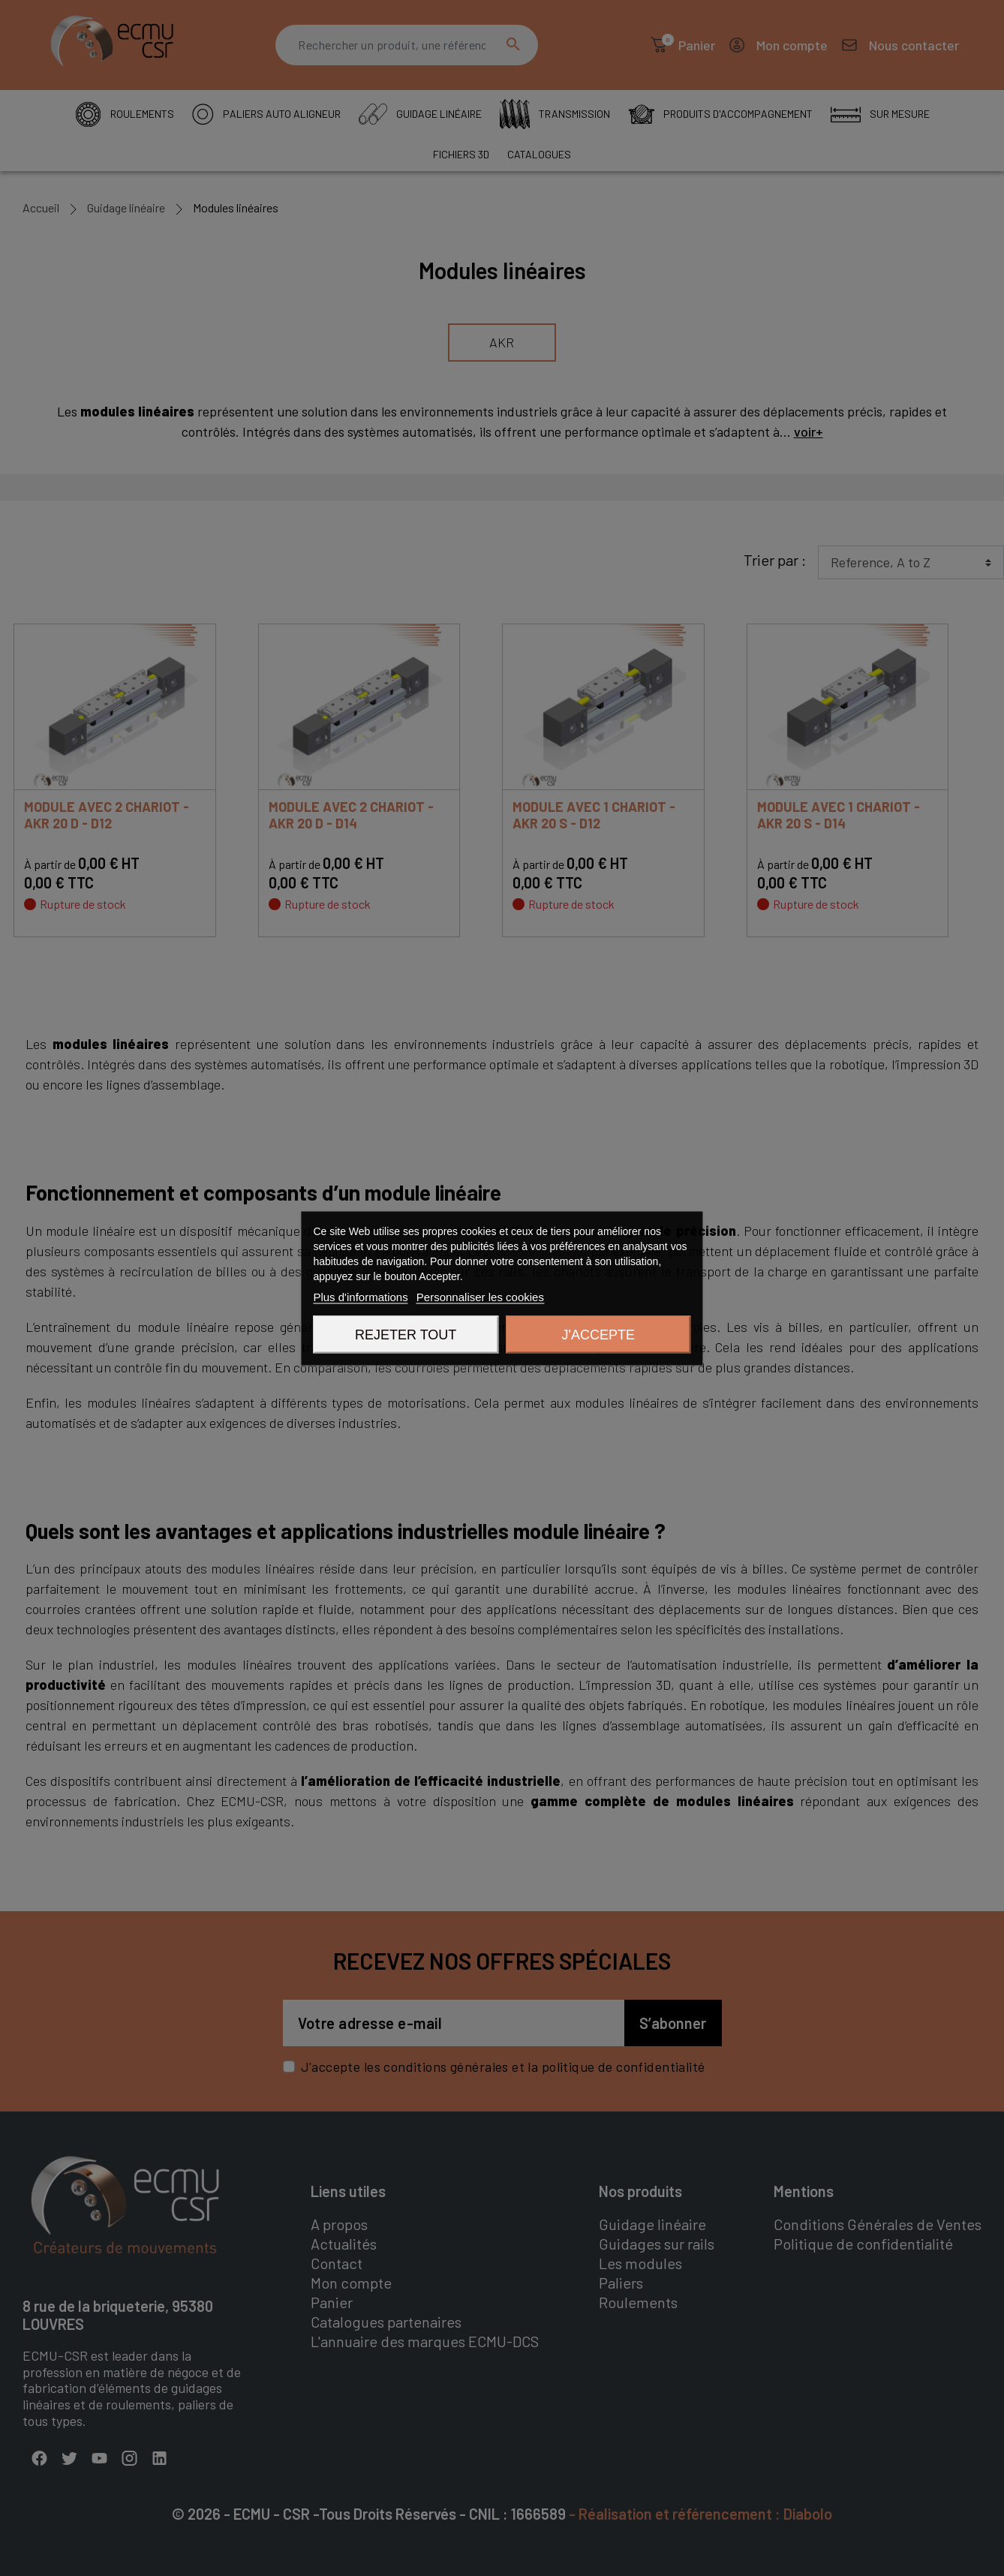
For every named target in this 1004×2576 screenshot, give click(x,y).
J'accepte (598, 1334)
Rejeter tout (405, 1334)
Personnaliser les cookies (480, 1296)
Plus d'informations (360, 1296)
